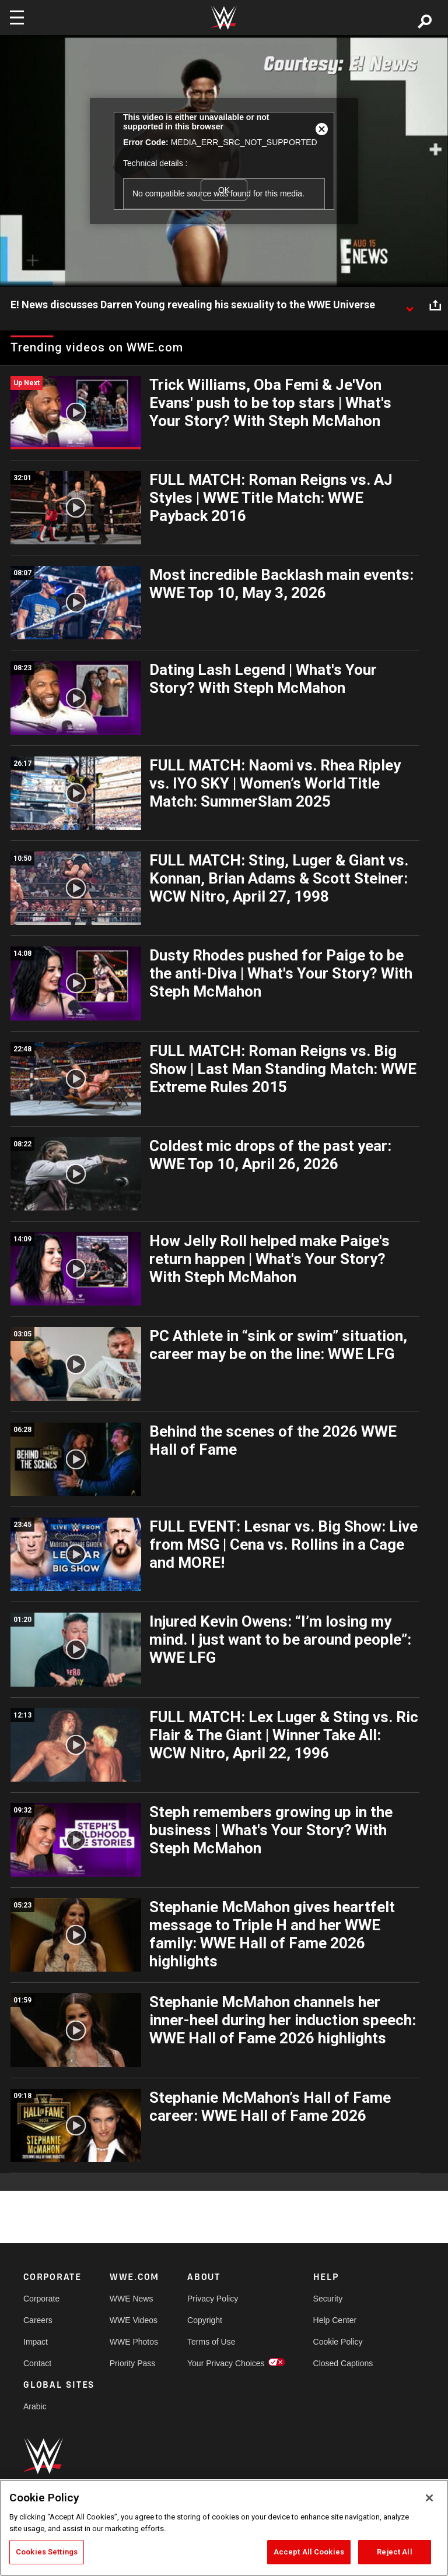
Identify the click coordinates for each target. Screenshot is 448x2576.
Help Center (335, 2320)
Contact (37, 2363)
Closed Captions (343, 2363)
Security (328, 2298)
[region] (224, 2527)
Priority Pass (133, 2363)
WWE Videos (134, 2320)
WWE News (131, 2298)
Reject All (394, 2551)
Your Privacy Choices (226, 2363)
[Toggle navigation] (17, 17)
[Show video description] (409, 305)
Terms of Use (211, 2341)
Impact (35, 2341)
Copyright (204, 2320)
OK (224, 190)
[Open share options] (435, 305)
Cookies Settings (47, 2551)
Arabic (35, 2406)
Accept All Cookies (309, 2551)
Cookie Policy (338, 2341)
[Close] (429, 2498)
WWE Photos (134, 2341)
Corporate (41, 2298)
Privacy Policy (212, 2298)
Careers (37, 2320)
